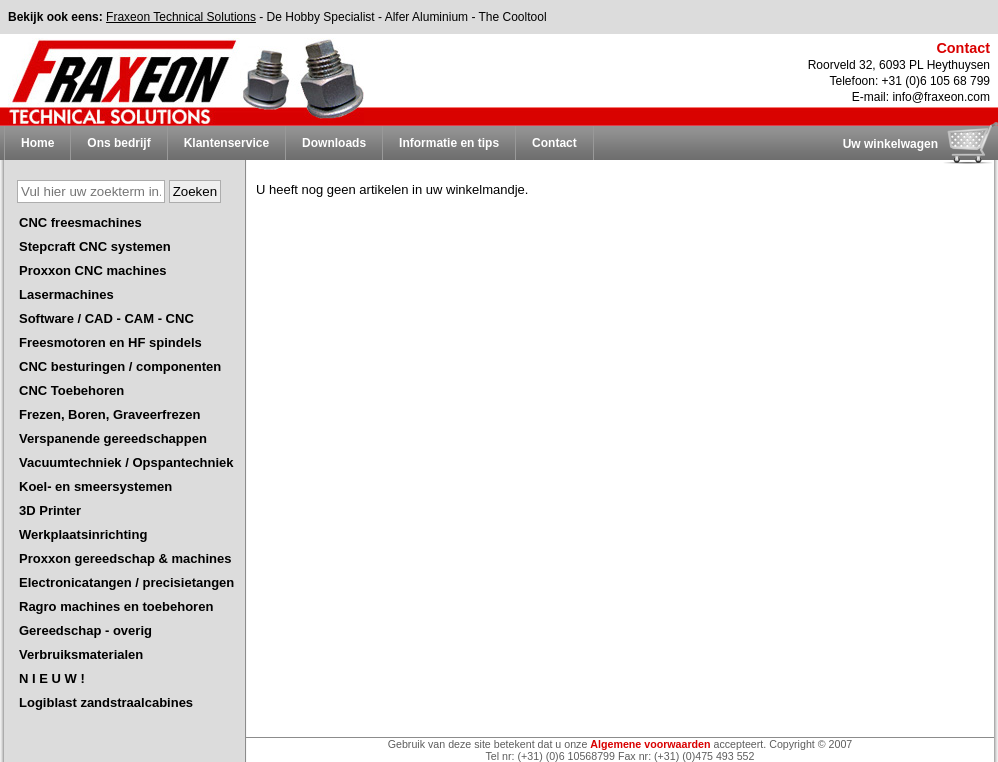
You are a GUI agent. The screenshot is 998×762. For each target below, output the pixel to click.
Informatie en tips (449, 143)
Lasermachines (66, 294)
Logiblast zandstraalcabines (106, 702)
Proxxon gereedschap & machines (125, 558)
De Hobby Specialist (321, 17)
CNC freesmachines (80, 222)
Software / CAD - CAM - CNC (106, 318)
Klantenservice (226, 143)
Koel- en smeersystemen (95, 486)
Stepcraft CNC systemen (95, 246)
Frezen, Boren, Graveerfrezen (109, 414)
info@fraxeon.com (941, 97)
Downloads (334, 143)
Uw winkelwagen (890, 144)
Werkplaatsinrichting (83, 534)
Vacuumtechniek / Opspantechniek (126, 462)
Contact (554, 143)
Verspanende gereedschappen (113, 438)
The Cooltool (513, 17)
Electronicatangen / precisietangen (126, 582)
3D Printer (50, 510)
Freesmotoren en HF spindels (110, 342)
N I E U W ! (52, 678)
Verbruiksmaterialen (81, 654)
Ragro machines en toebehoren (116, 606)
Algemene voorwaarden (650, 744)
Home (37, 143)
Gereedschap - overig (85, 630)
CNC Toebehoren (71, 390)
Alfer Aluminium (426, 17)
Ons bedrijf (118, 143)
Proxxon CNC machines (92, 270)
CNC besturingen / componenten (120, 366)
